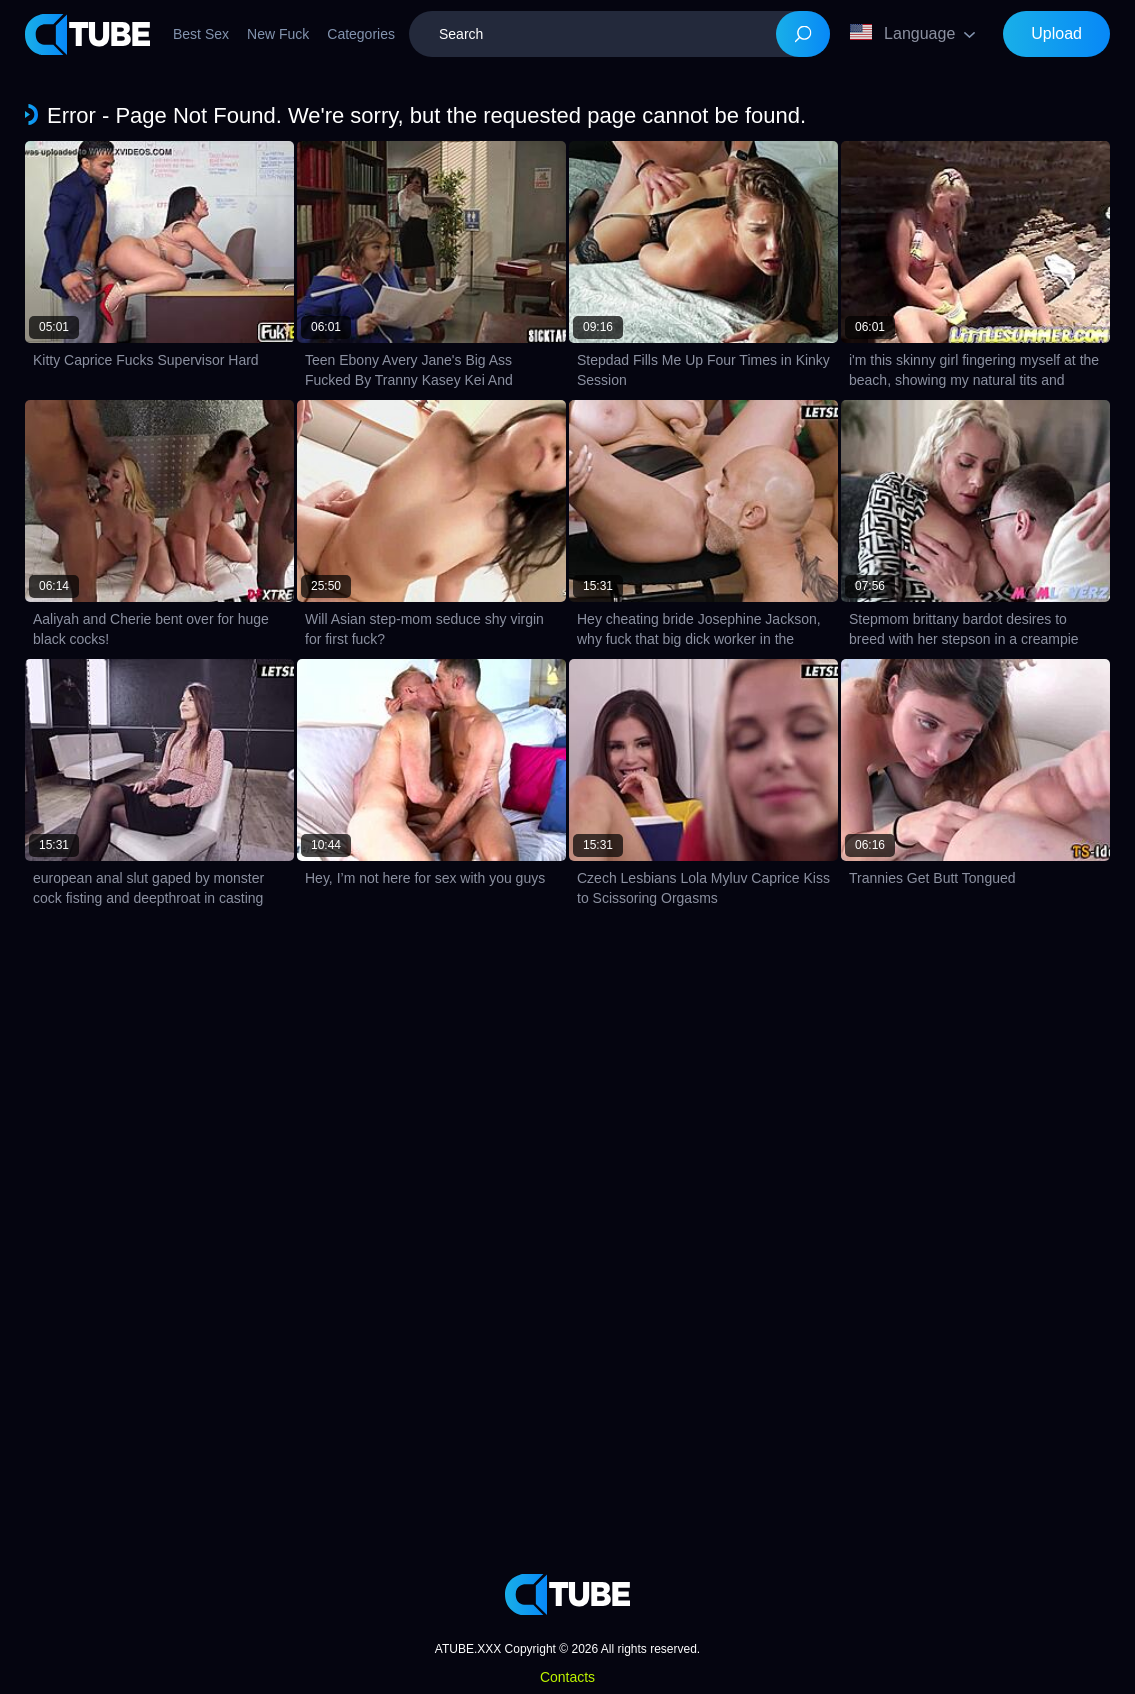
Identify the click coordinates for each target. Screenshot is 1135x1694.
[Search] (803, 34)
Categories (361, 34)
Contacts (567, 1677)
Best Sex (201, 34)
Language (902, 33)
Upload (1056, 33)
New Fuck (278, 34)
